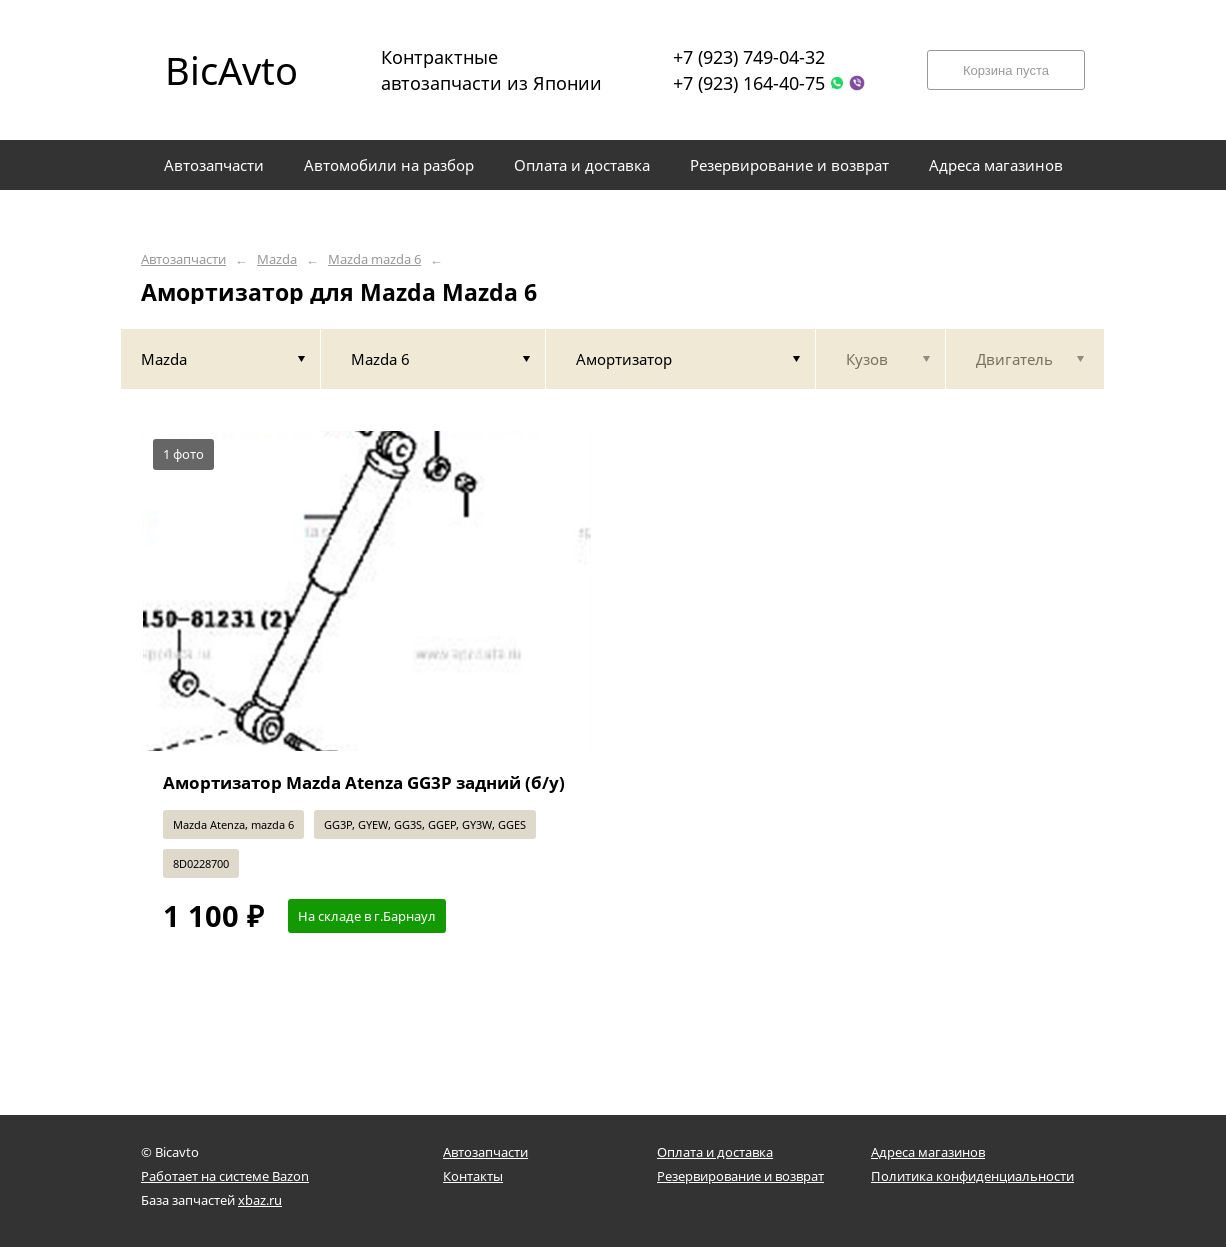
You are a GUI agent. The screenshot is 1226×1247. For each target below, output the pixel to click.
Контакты (473, 1176)
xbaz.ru (260, 1200)
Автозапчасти (183, 259)
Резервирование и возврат (740, 1176)
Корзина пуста (1006, 70)
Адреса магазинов (928, 1152)
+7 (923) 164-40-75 (749, 83)
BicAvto (231, 70)
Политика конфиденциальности (972, 1176)
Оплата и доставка (715, 1152)
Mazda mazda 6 (374, 259)
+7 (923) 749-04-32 (749, 57)
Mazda (277, 259)
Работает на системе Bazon (225, 1176)
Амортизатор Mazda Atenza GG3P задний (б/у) (364, 782)
